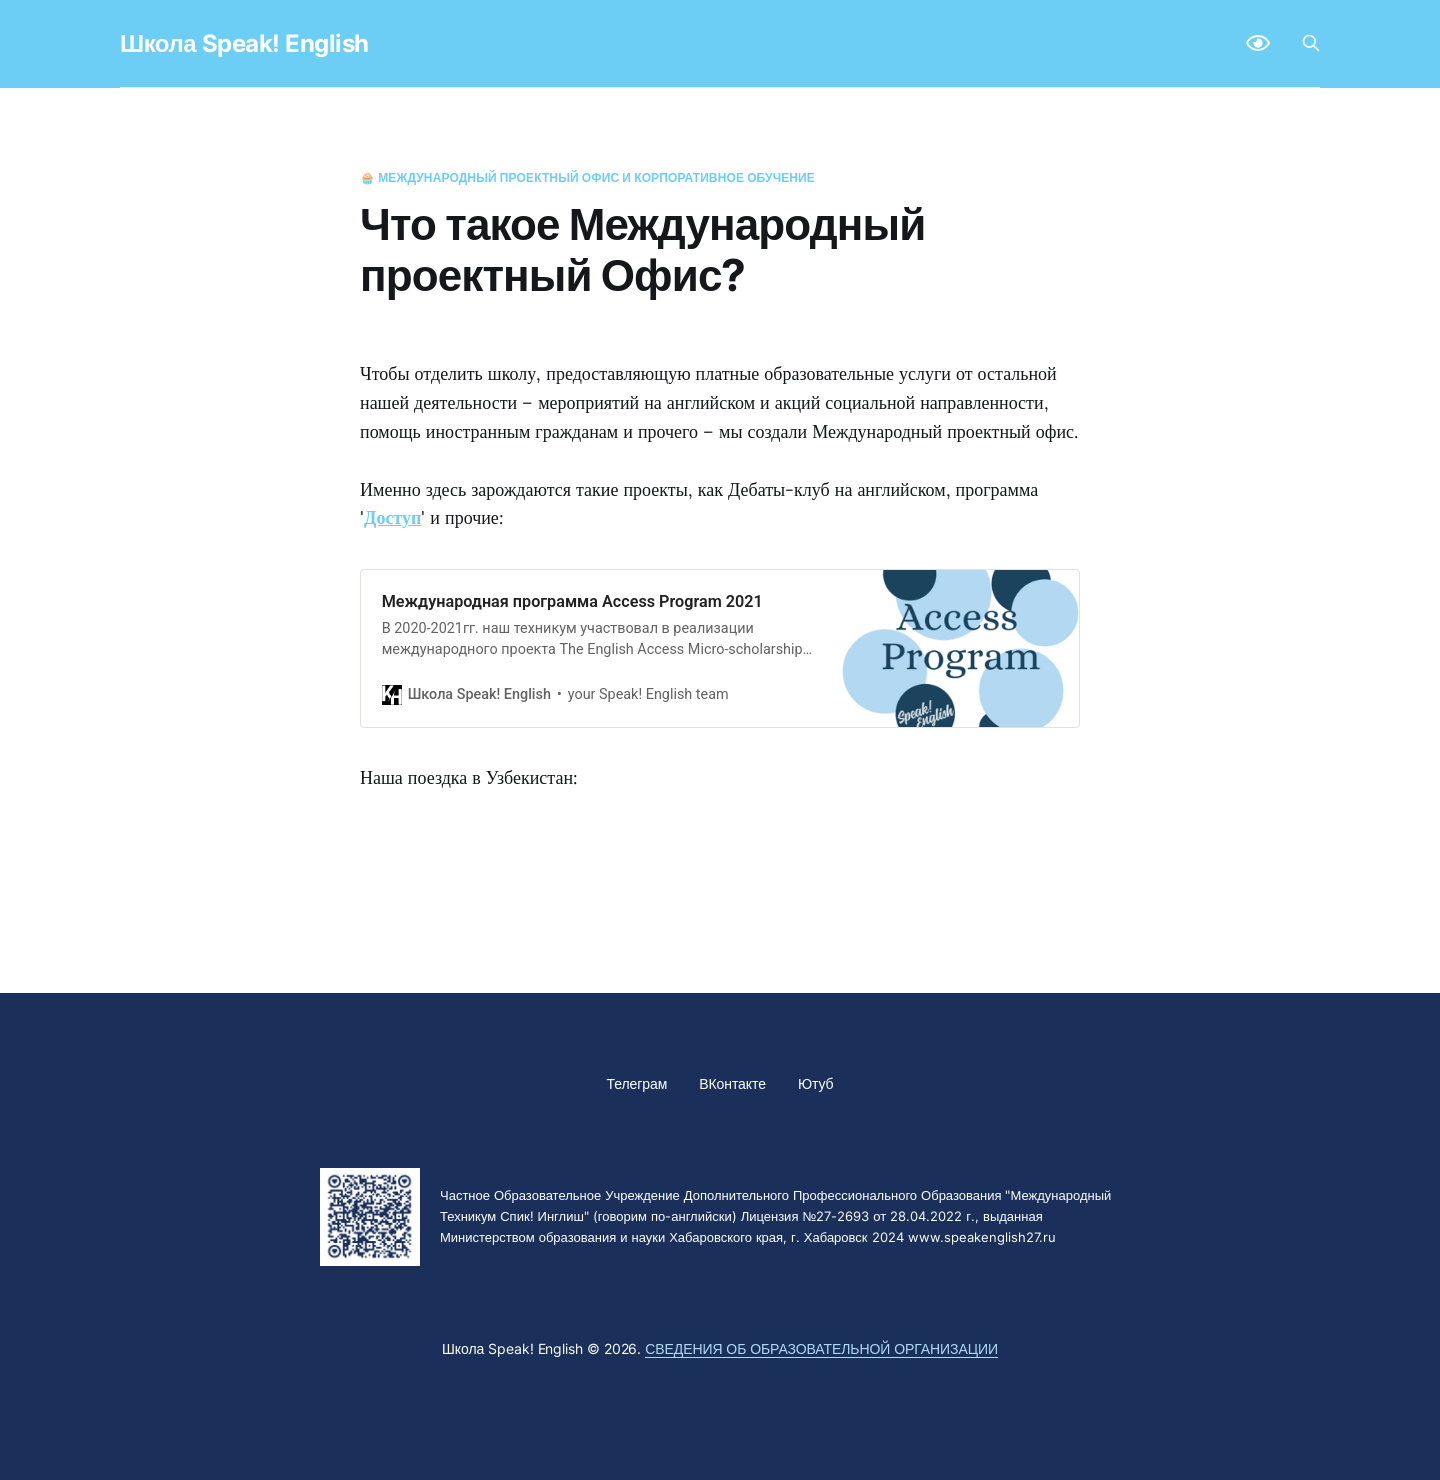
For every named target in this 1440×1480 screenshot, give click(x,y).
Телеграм (637, 1083)
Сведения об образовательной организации (821, 1348)
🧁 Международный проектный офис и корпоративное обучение (587, 177)
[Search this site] (1311, 43)
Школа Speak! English (244, 44)
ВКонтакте (732, 1083)
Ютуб (816, 1083)
